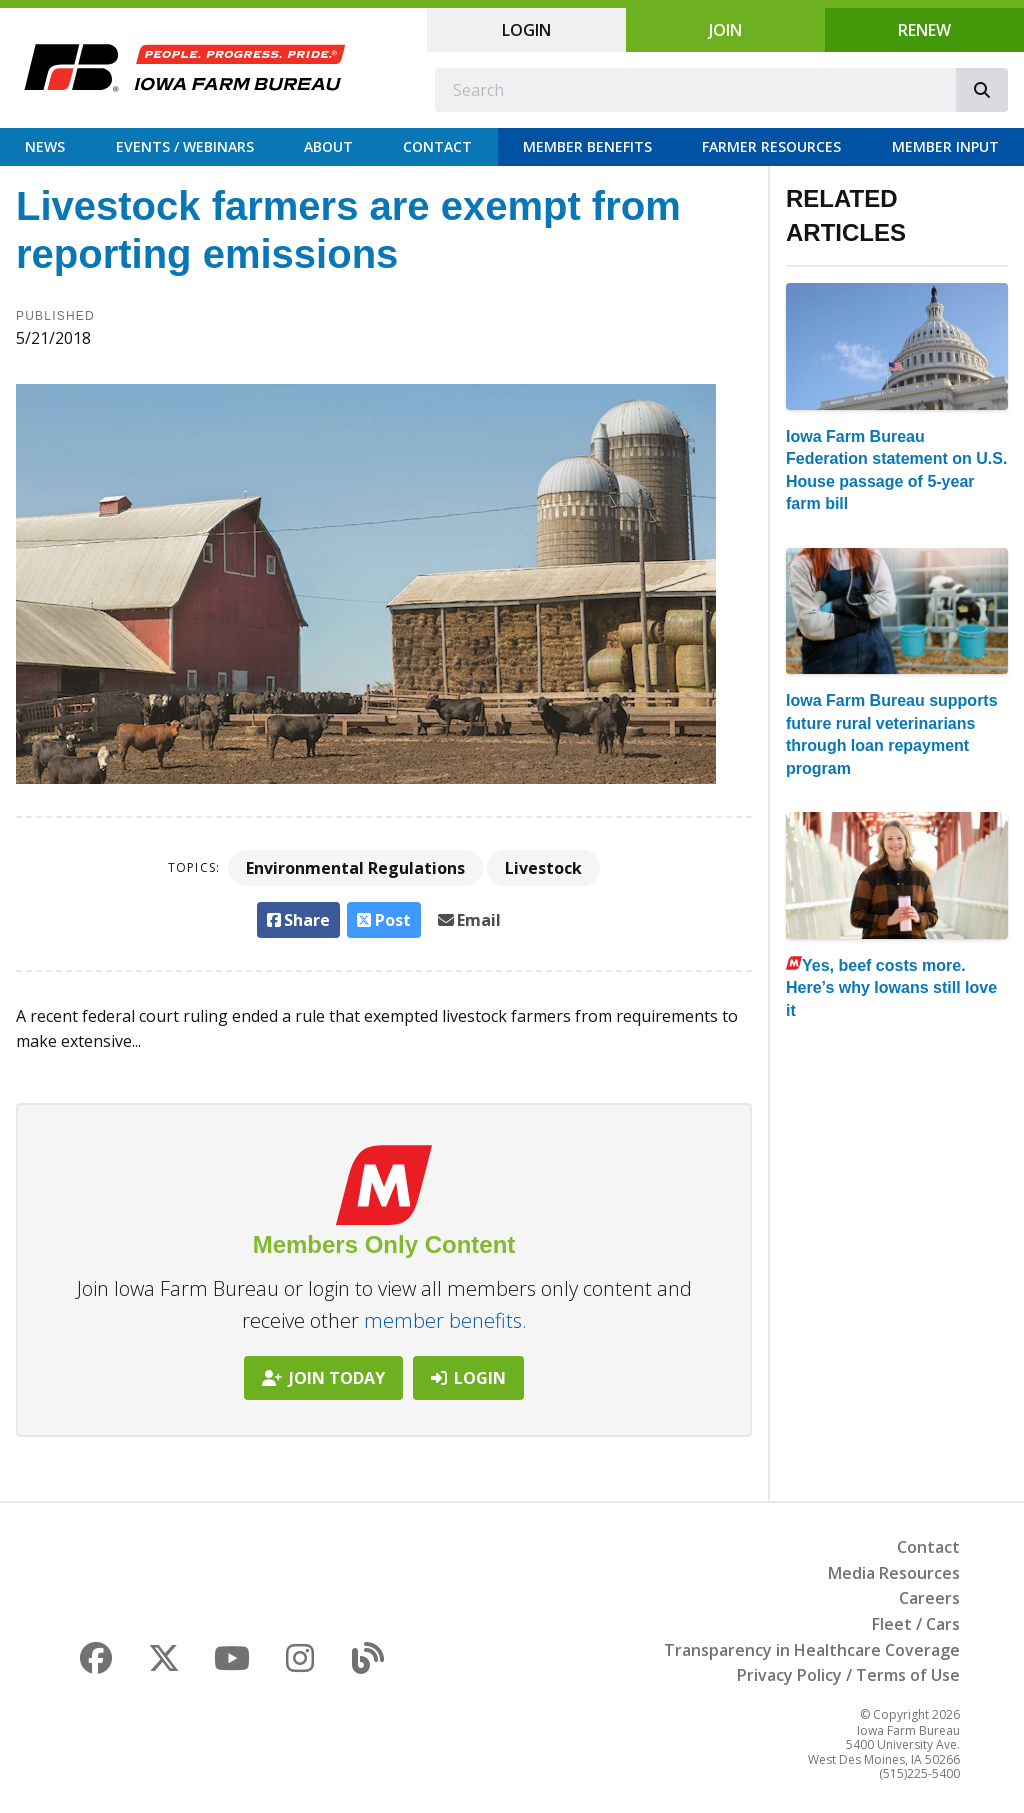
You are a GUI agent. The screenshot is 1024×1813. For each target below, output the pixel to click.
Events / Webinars (185, 146)
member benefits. (445, 1320)
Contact (437, 146)
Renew (924, 30)
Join (725, 30)
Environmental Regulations (355, 868)
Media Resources (894, 1573)
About (328, 146)
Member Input (945, 146)
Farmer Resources (771, 146)
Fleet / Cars (916, 1624)
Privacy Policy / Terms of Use (848, 1675)
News (45, 146)
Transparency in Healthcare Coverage (812, 1650)
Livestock (543, 868)
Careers (929, 1598)
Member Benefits (587, 146)
